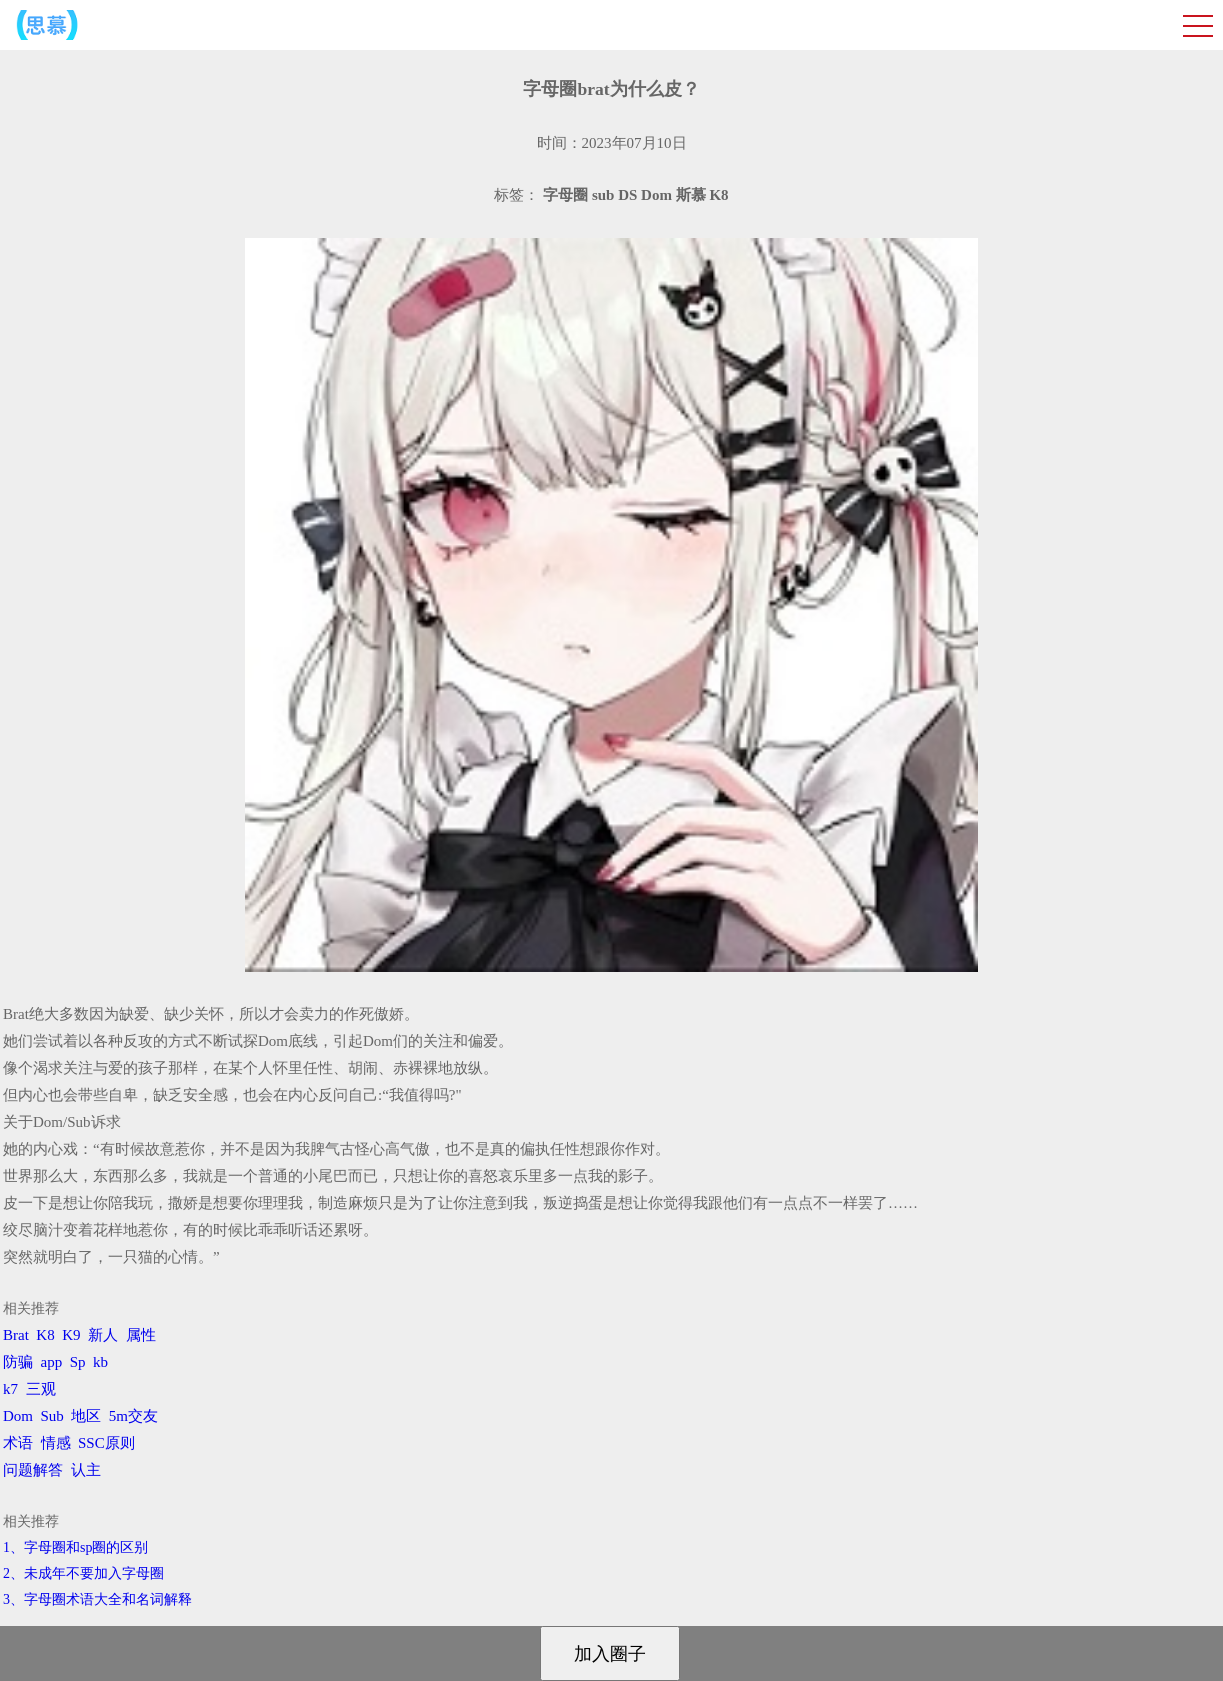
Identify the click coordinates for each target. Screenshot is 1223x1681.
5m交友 (133, 1416)
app (52, 1362)
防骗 (18, 1362)
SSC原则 (106, 1443)
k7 (10, 1389)
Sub (52, 1416)
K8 (45, 1335)
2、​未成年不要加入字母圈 (83, 1573)
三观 (41, 1389)
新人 (103, 1335)
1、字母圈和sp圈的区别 (75, 1547)
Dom (18, 1416)
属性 (141, 1335)
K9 (71, 1335)
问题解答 (33, 1470)
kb (100, 1362)
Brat (16, 1335)
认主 (86, 1470)
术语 (18, 1443)
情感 (56, 1443)
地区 (86, 1416)
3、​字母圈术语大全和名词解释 (97, 1599)
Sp (78, 1362)
